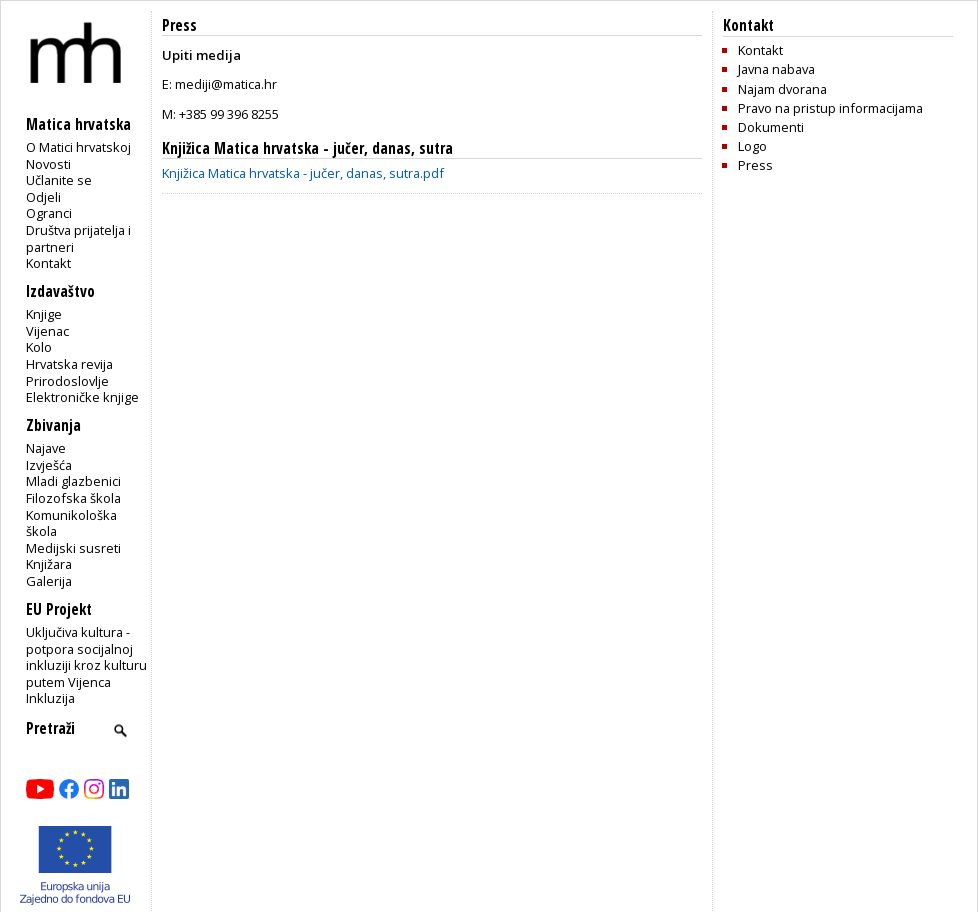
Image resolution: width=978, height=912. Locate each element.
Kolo (39, 347)
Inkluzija (50, 698)
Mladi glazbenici (73, 481)
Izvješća (49, 465)
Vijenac (47, 331)
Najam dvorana (782, 89)
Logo (752, 146)
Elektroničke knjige (82, 397)
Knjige (44, 314)
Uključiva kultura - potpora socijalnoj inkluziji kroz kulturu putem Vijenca (86, 657)
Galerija (49, 581)
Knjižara (49, 564)
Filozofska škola (73, 498)
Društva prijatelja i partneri (78, 238)
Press (755, 165)
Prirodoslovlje (67, 381)
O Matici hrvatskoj (78, 147)
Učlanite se (59, 180)
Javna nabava (776, 69)
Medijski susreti (73, 548)
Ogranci (49, 213)
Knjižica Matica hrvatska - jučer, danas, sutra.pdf (303, 173)
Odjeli (43, 197)
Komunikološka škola (71, 523)
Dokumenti (771, 127)
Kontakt (48, 263)
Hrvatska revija (69, 364)
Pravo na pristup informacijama (830, 108)
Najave (46, 448)
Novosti (48, 164)
